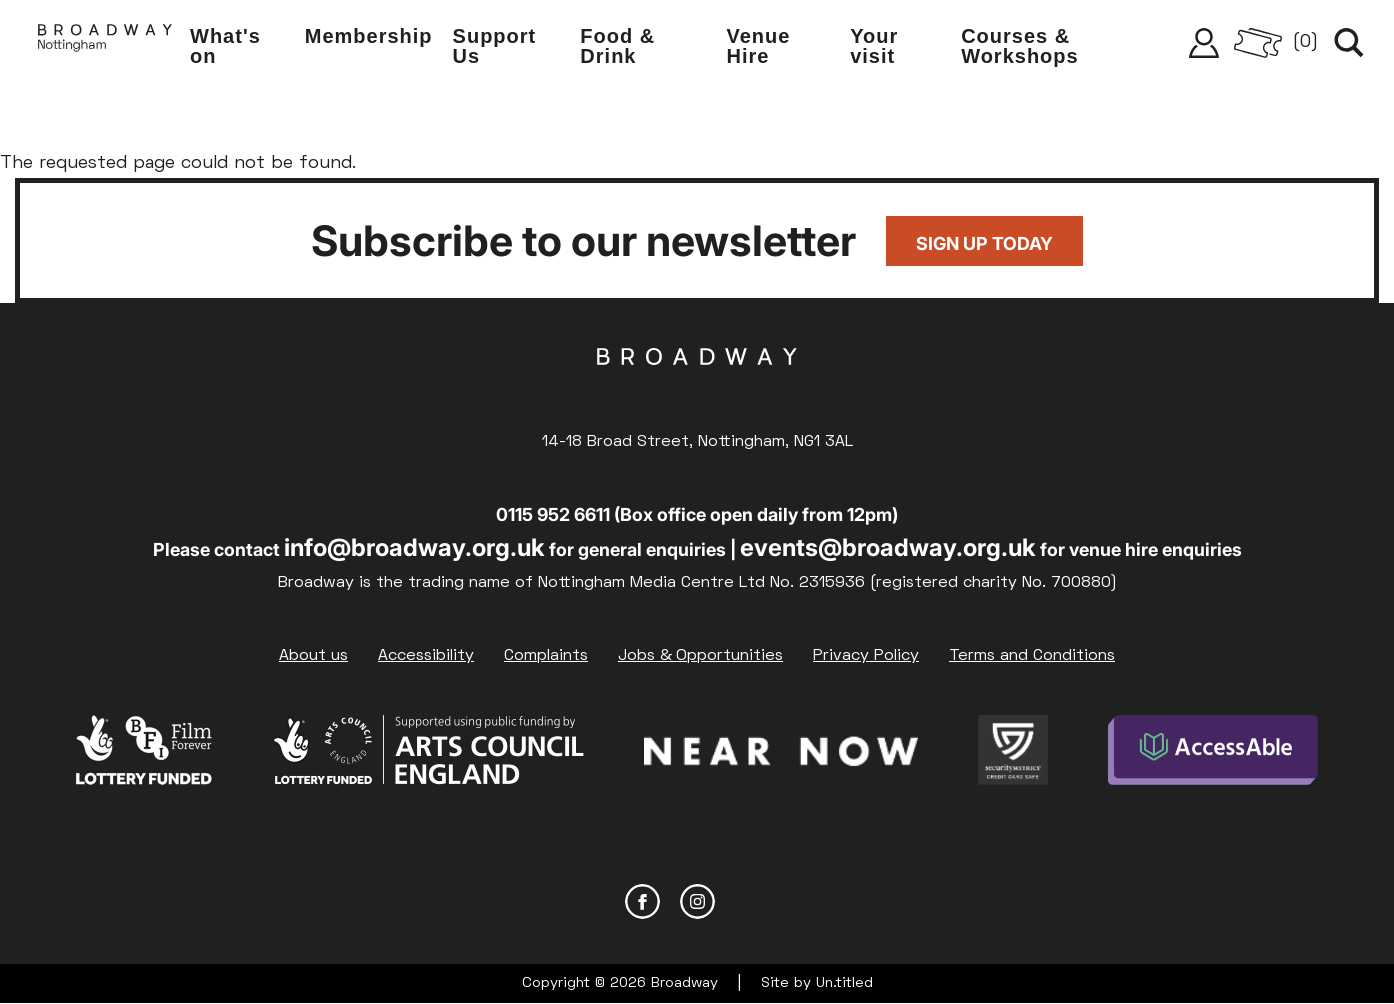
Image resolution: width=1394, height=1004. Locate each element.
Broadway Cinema (697, 388)
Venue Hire (758, 46)
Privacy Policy (866, 656)
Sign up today (984, 243)
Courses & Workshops (1020, 46)
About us (313, 656)
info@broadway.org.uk (414, 547)
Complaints (546, 656)
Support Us (495, 46)
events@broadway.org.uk (888, 547)
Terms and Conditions (1032, 656)
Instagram (697, 901)
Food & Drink (617, 46)
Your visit (874, 46)
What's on (225, 46)
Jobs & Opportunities (700, 656)
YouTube (752, 901)
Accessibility (426, 656)
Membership (369, 36)
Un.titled (844, 983)
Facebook (642, 901)
